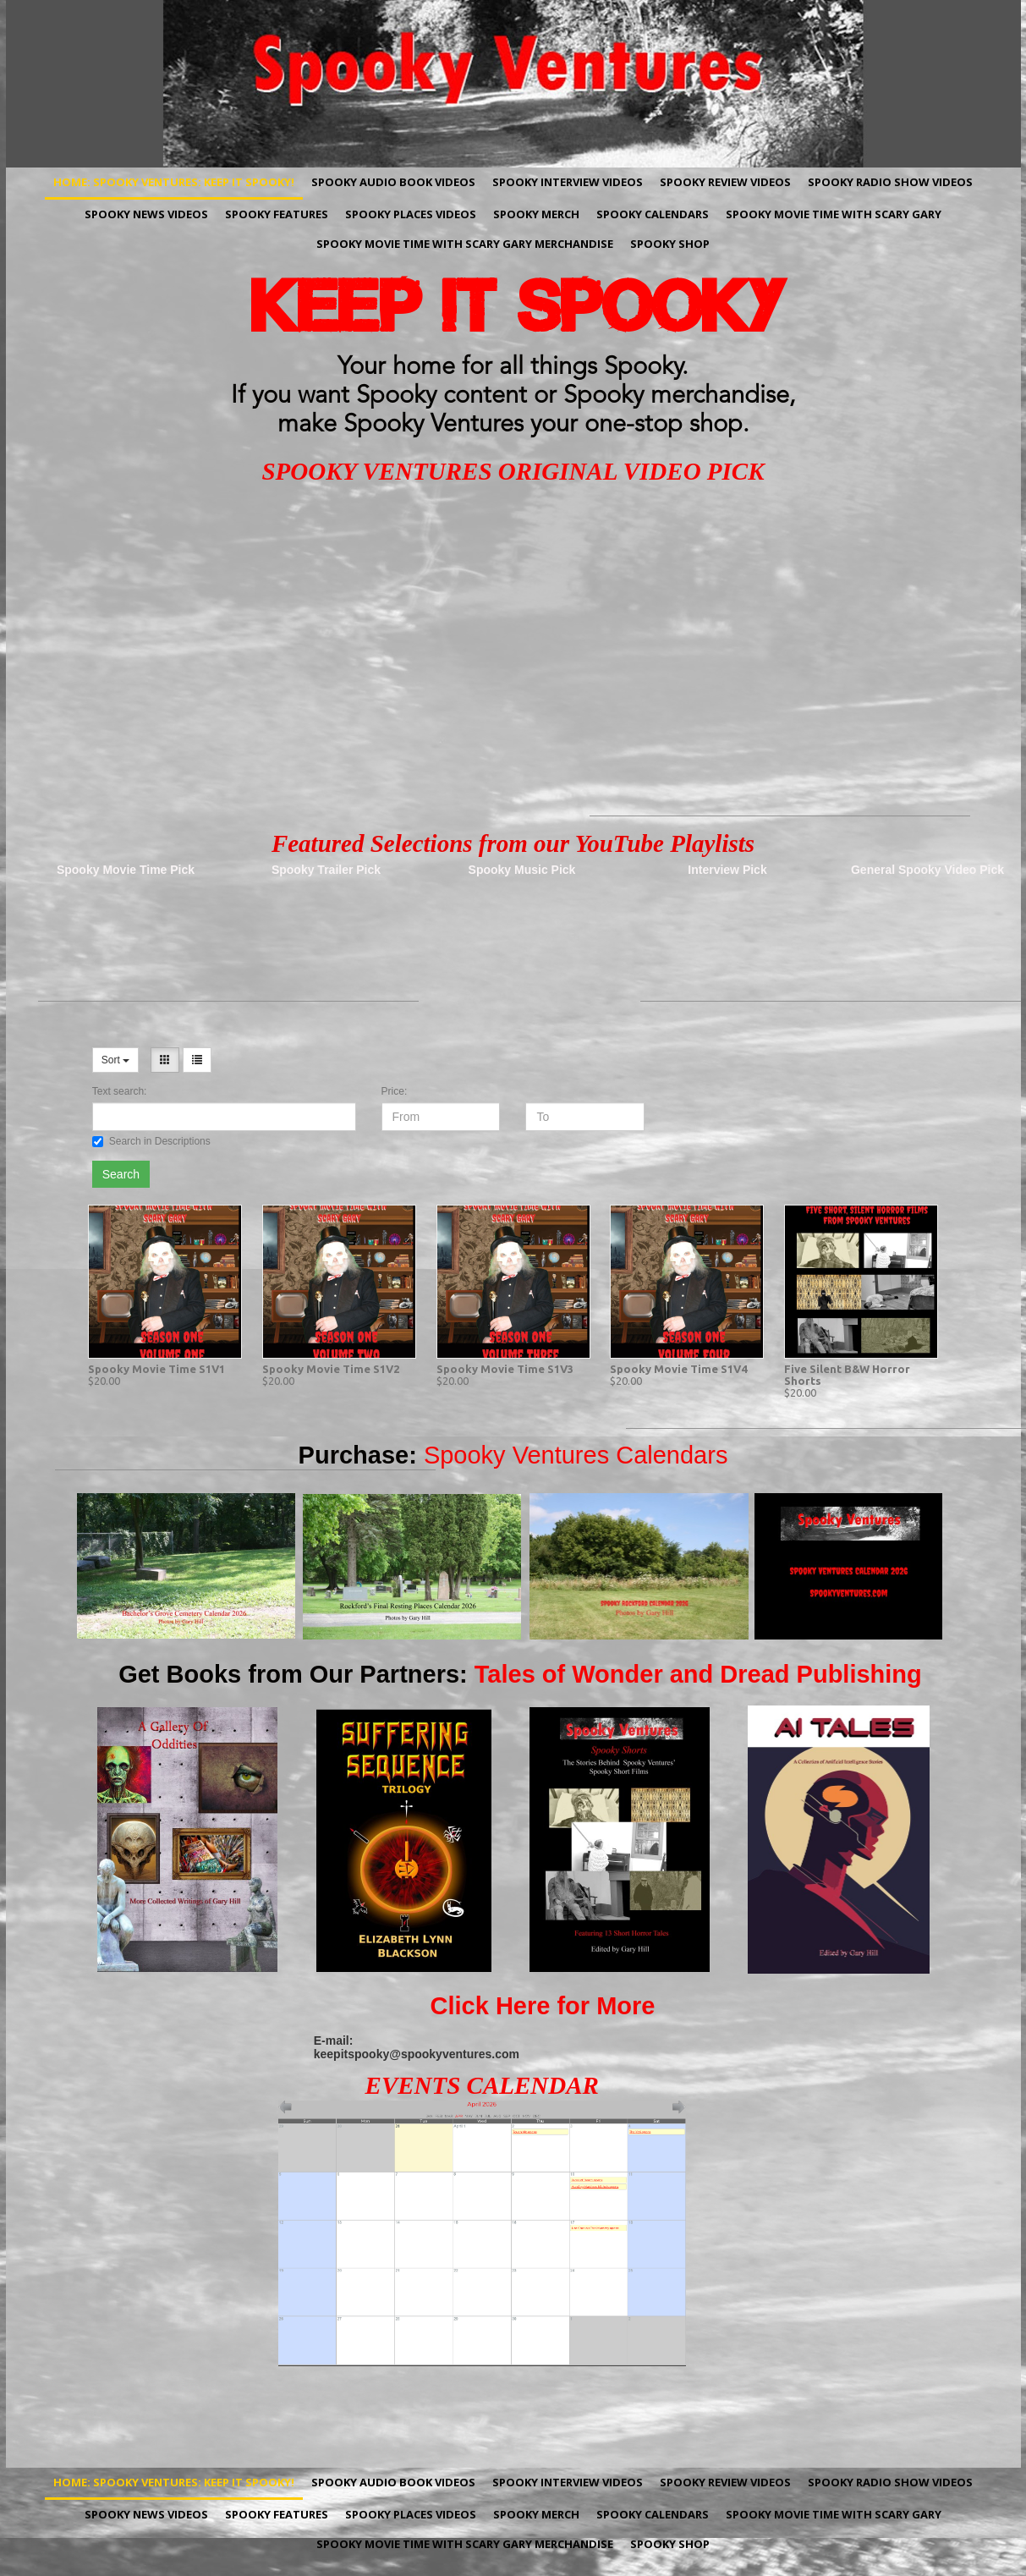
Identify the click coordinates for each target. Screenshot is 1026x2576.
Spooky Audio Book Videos (393, 181)
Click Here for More (543, 2005)
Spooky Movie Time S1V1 (156, 1369)
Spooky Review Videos (725, 181)
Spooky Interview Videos (567, 181)
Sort (115, 1060)
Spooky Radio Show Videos (890, 181)
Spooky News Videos (146, 214)
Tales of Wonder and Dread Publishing (698, 1674)
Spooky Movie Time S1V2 (330, 1369)
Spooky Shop (670, 243)
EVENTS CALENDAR (482, 2085)
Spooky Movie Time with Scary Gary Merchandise (464, 243)
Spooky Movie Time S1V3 (504, 1369)
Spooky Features (276, 214)
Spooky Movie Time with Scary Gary (833, 214)
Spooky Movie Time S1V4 (678, 1369)
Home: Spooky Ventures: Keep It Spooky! (173, 181)
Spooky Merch (536, 214)
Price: (394, 1091)
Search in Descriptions (151, 1141)
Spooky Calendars (652, 214)
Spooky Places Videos (410, 214)
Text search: (119, 1091)
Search (121, 1174)
